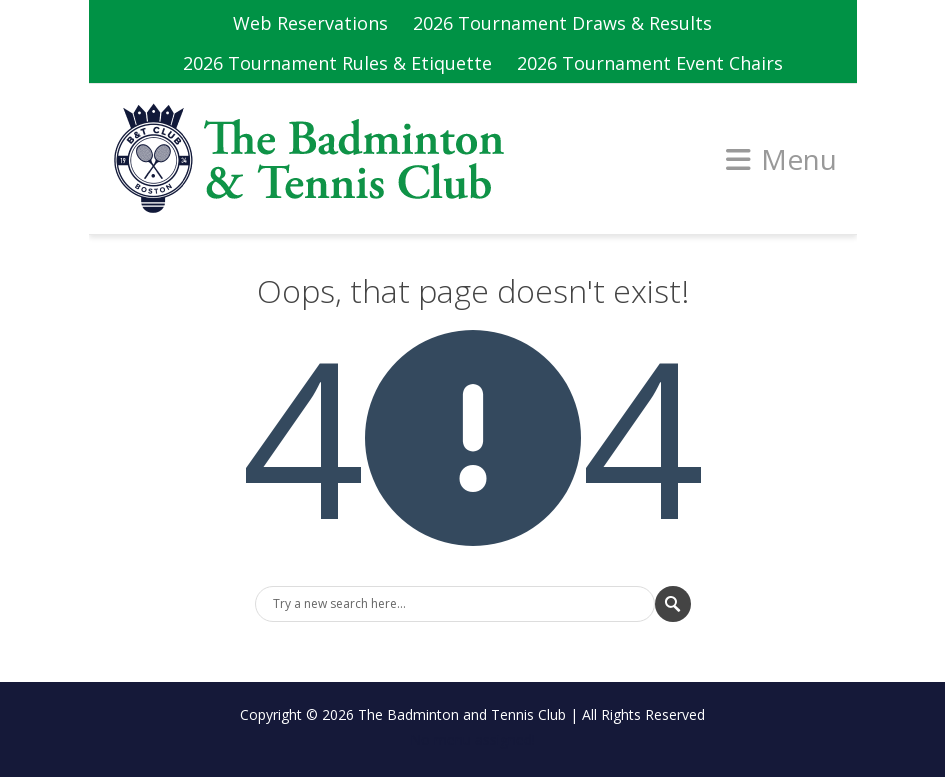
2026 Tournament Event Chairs (650, 63)
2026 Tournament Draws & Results (562, 23)
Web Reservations (310, 23)
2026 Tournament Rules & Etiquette (337, 63)
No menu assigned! (472, 739)
